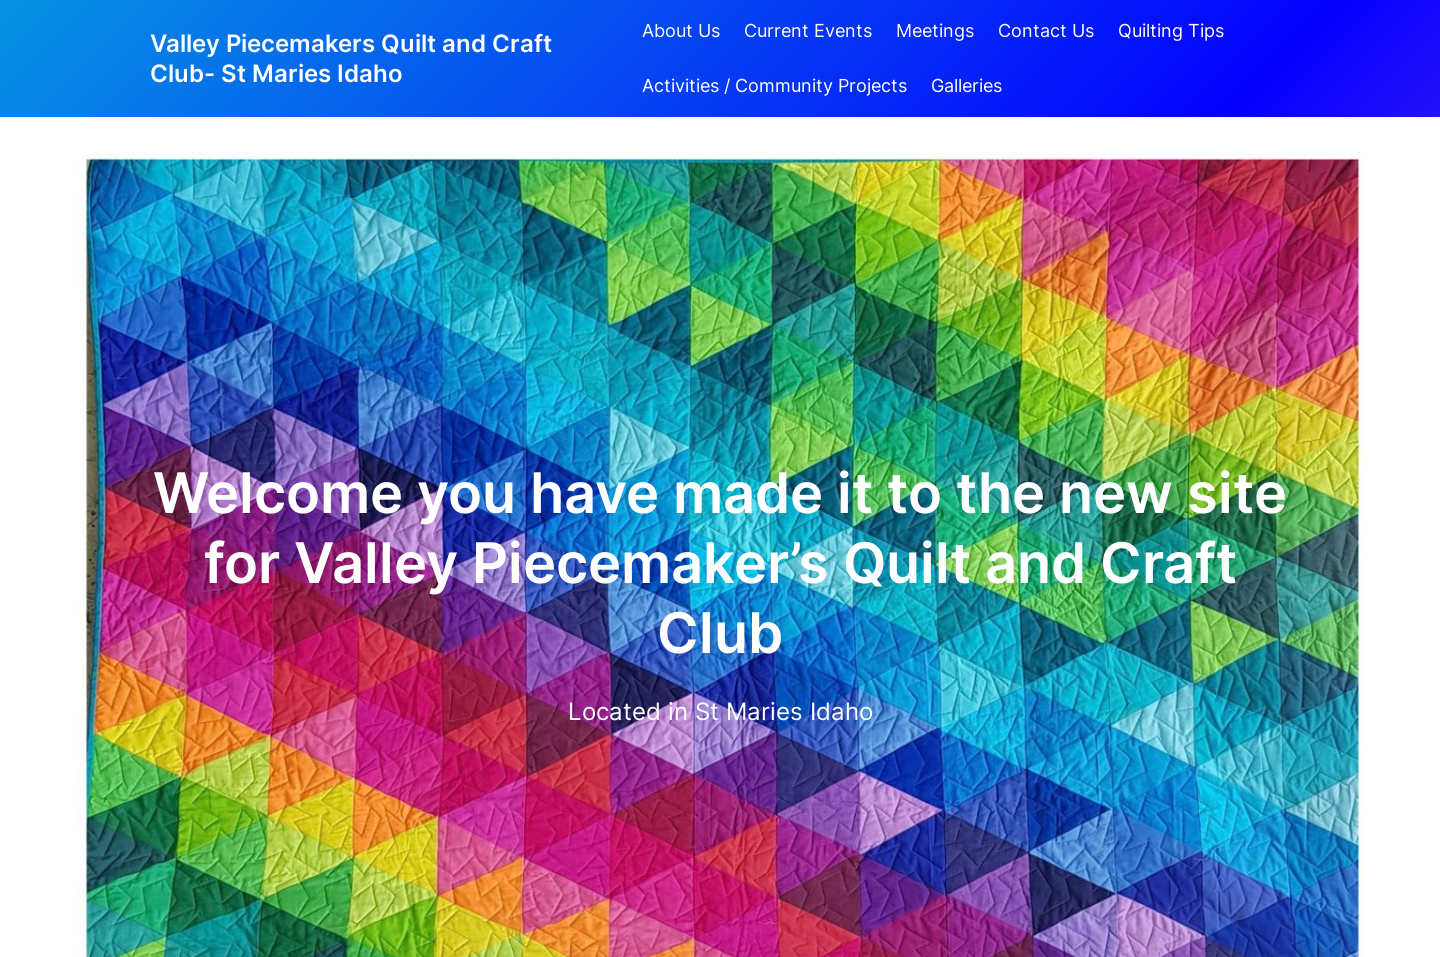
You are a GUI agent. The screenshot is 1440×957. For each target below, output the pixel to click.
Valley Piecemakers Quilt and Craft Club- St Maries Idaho (351, 58)
